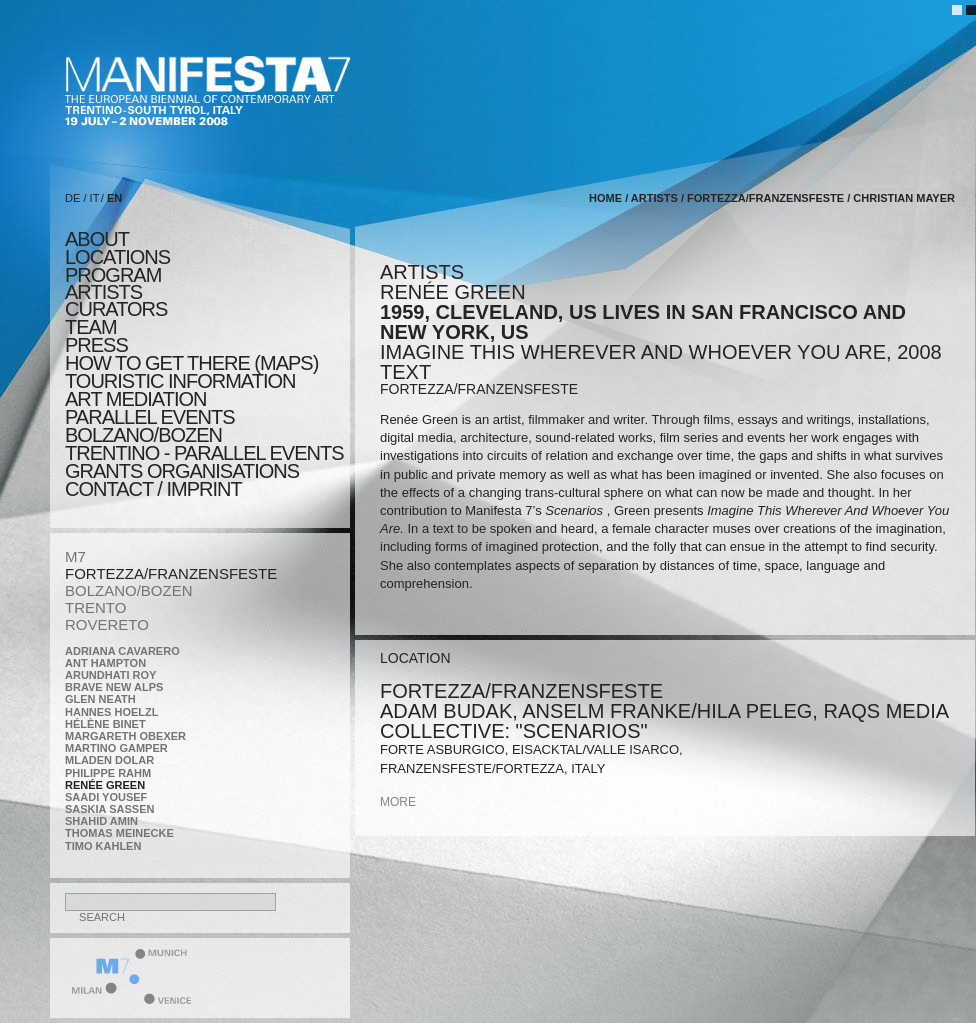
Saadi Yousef (106, 797)
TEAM (91, 327)
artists (103, 292)
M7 (75, 556)
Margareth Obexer (125, 736)
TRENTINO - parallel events (204, 453)
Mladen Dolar (109, 760)
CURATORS (116, 309)
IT (95, 198)
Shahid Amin (101, 821)
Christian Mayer (904, 198)
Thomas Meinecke (119, 833)
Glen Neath (100, 699)
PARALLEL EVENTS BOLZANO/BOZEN (150, 426)
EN (114, 198)
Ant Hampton (105, 663)
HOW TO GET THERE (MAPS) (191, 363)
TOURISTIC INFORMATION (180, 381)
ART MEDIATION (135, 399)
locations (117, 257)
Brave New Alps (114, 687)
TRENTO (95, 607)
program (113, 275)
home (605, 198)
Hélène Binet (105, 724)
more (398, 802)
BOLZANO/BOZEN (129, 590)
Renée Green (105, 785)
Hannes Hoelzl (112, 712)
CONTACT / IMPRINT (153, 489)
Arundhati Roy (110, 675)
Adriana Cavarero (122, 651)
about (97, 239)
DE (72, 198)
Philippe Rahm (108, 773)
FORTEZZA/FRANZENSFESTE (171, 573)
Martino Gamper (116, 748)
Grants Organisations (182, 471)
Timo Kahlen (103, 846)
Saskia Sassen (109, 809)
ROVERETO (107, 624)
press (96, 345)
